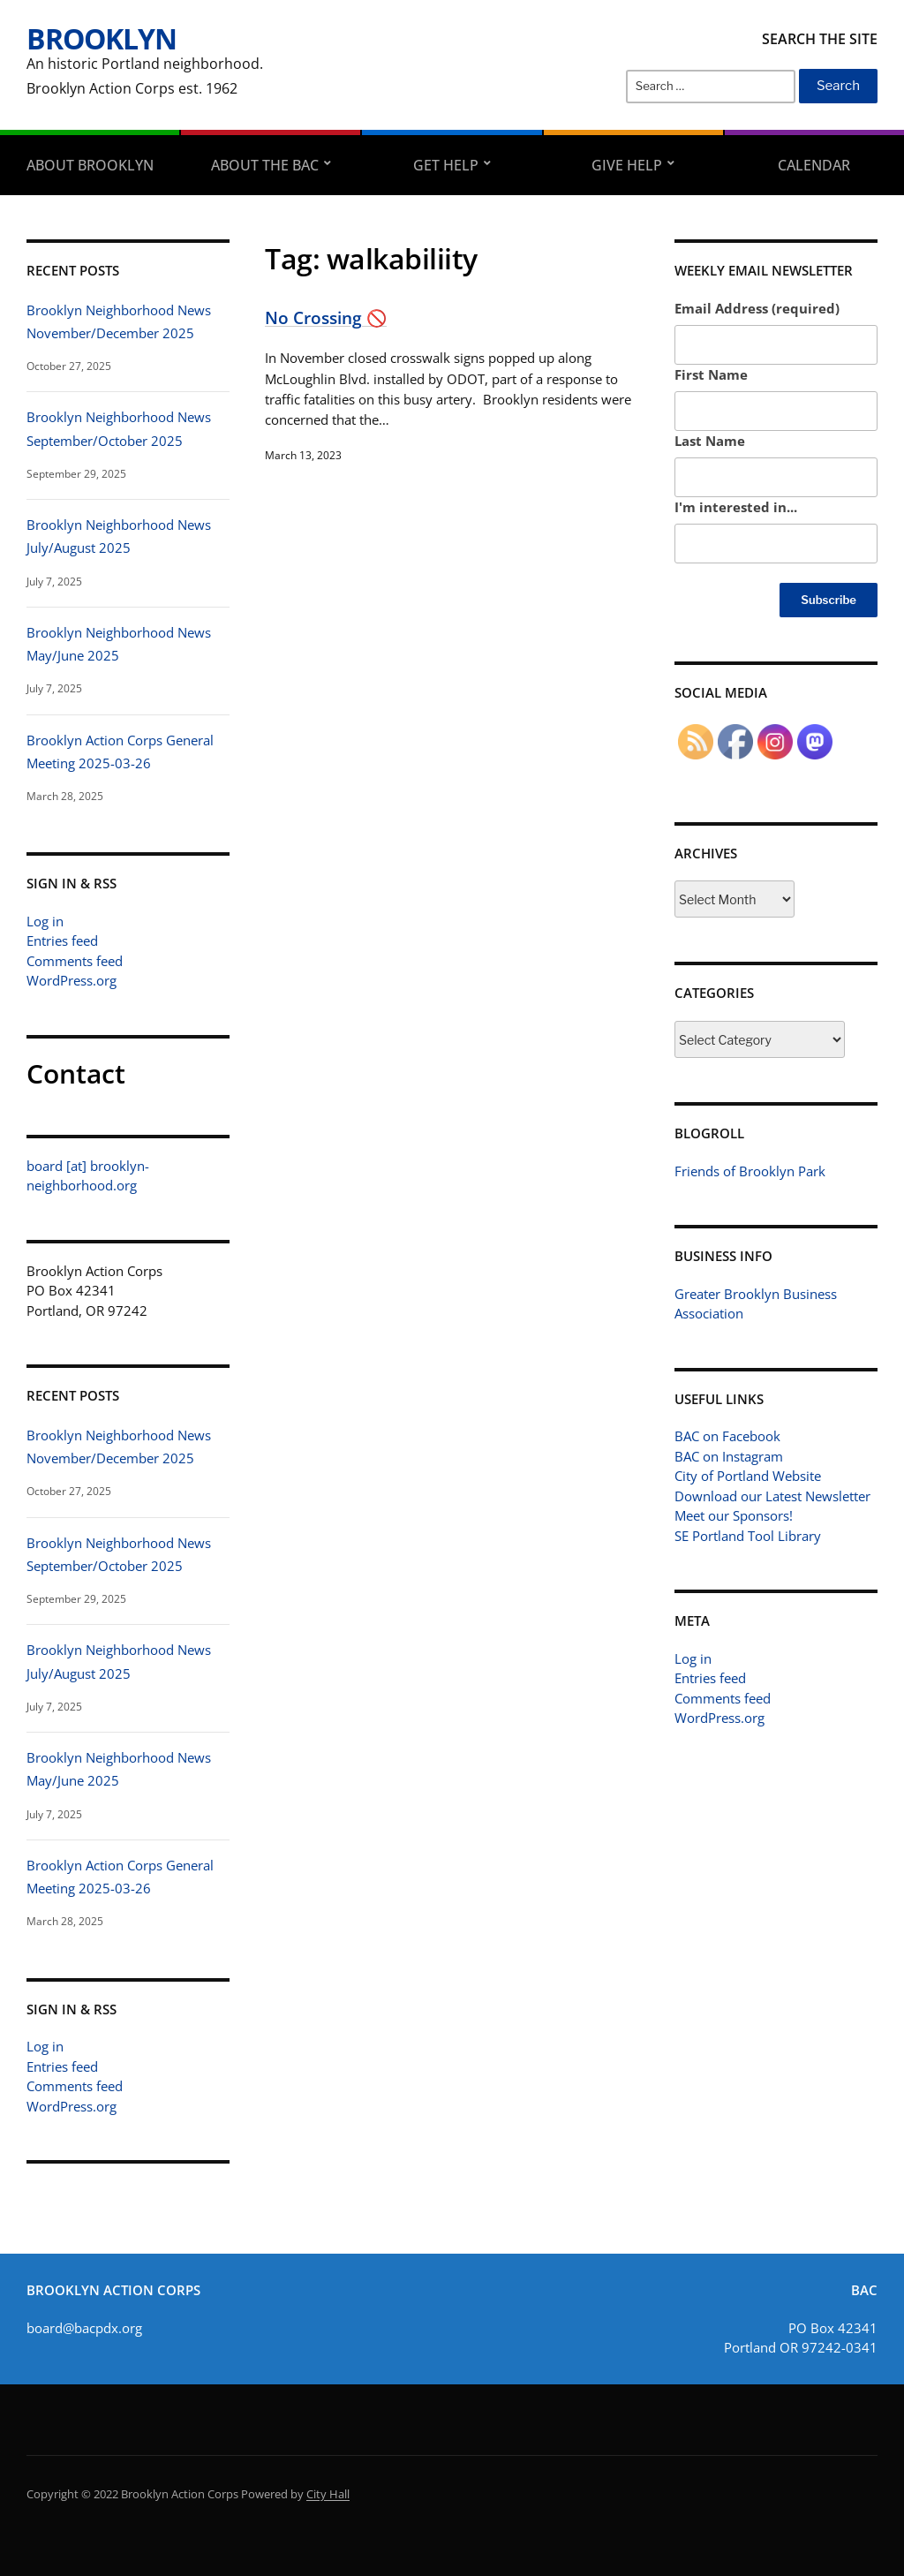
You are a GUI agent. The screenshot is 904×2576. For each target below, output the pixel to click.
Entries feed (62, 940)
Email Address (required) (757, 308)
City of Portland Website (747, 1475)
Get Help (445, 165)
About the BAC (265, 165)
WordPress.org (71, 980)
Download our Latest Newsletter (772, 1496)
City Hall (328, 2494)
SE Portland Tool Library (747, 1536)
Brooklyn (101, 38)
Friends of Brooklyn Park (749, 1171)
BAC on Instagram (728, 1456)
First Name (711, 374)
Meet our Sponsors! (733, 1515)
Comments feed (74, 961)
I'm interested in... (735, 507)
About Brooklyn (90, 165)
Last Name (709, 440)
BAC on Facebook (727, 1436)
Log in (45, 921)
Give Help (626, 165)
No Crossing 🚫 (326, 317)
